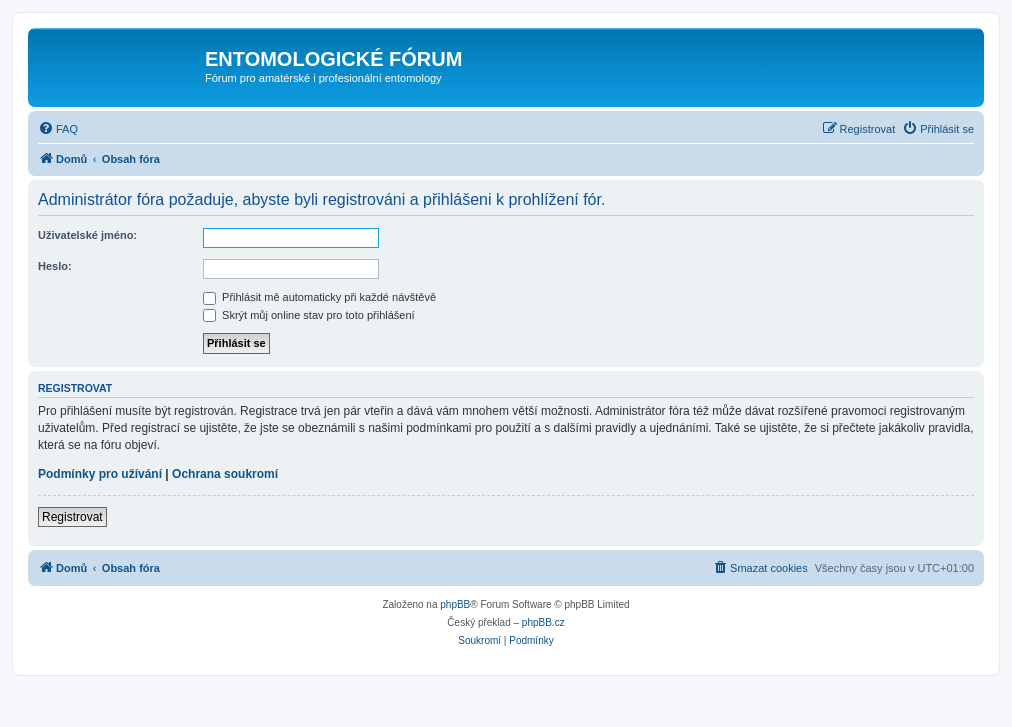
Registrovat (72, 517)
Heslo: (55, 266)
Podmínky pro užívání (100, 474)
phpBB (455, 604)
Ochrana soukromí (225, 474)
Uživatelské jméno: (87, 235)
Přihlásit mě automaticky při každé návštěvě (319, 297)
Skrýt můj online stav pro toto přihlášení (309, 315)
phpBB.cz (543, 622)
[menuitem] (58, 129)
